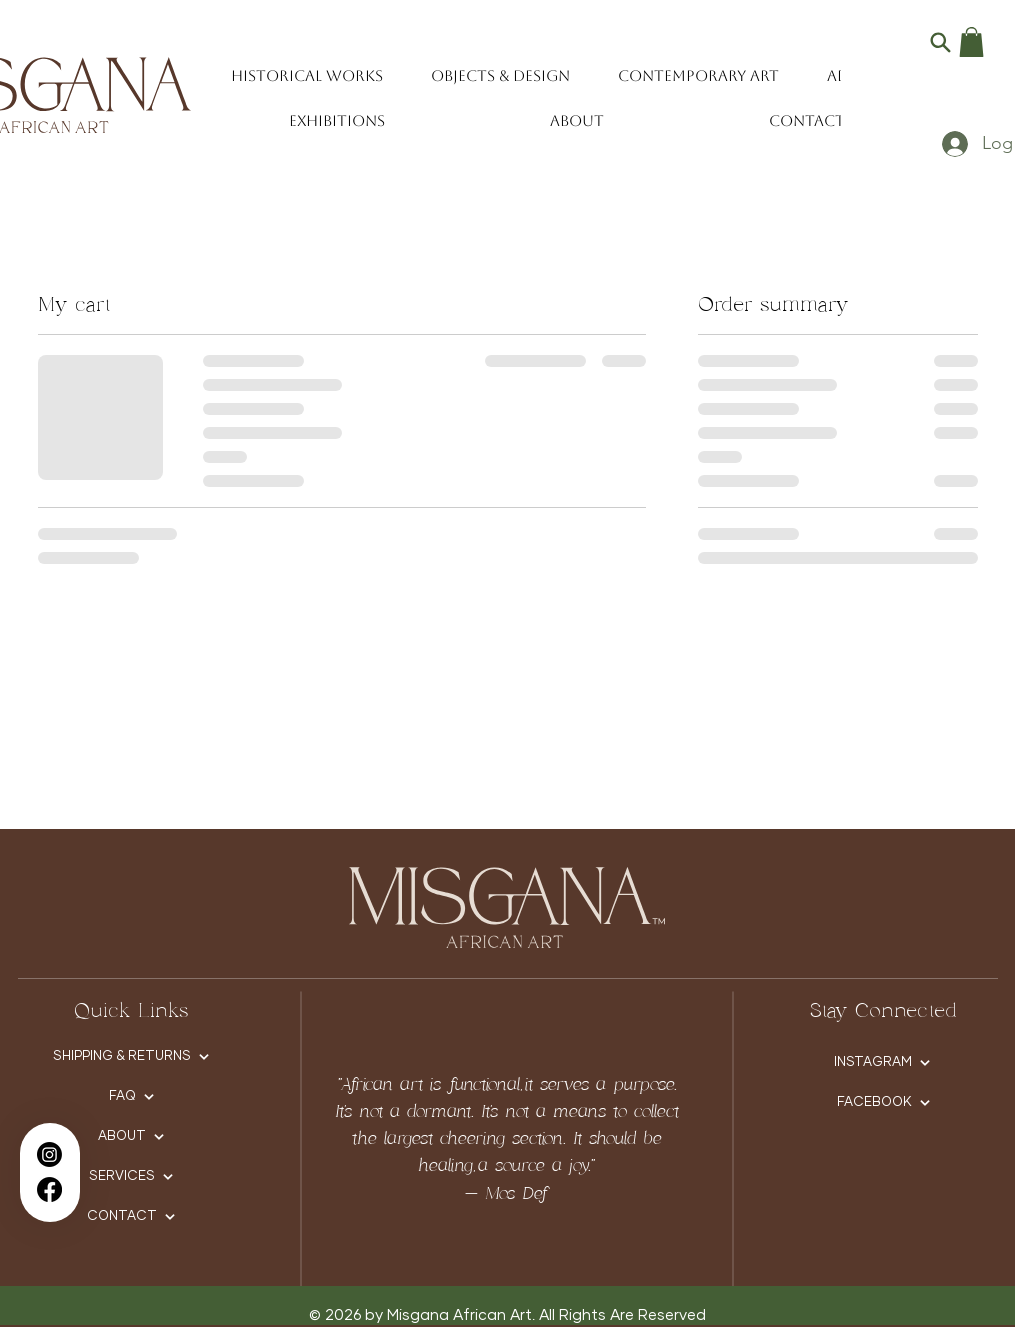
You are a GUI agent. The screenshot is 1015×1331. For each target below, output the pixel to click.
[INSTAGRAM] (882, 1063)
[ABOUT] (131, 1137)
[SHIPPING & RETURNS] (131, 1057)
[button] (971, 42)
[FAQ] (131, 1097)
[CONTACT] (131, 1217)
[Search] (940, 42)
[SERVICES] (131, 1177)
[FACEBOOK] (883, 1103)
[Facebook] (49, 1189)
